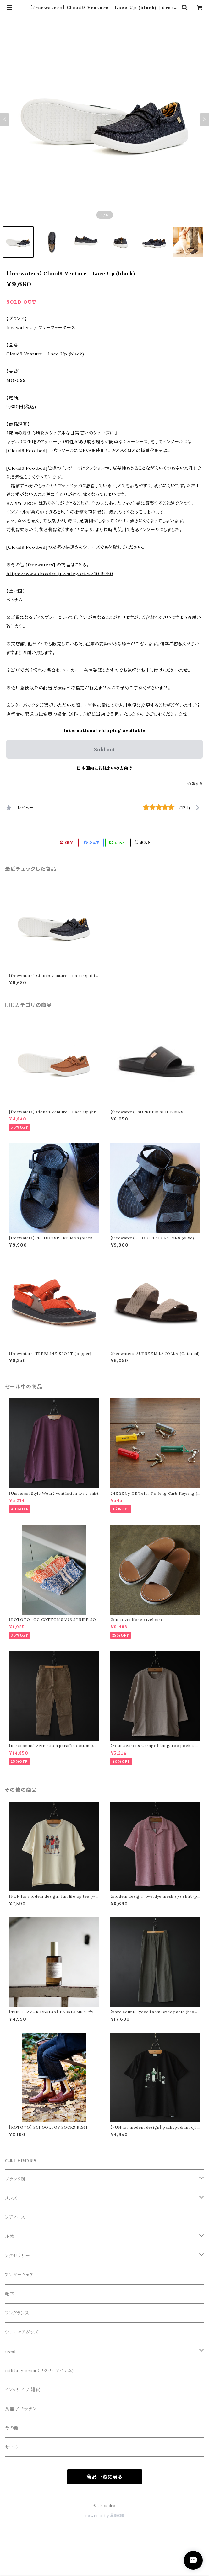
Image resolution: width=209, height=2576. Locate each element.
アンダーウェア (19, 2275)
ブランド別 (15, 2179)
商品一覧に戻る (104, 2477)
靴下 (9, 2294)
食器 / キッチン (21, 2409)
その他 (11, 2428)
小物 (9, 2236)
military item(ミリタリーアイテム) (39, 2370)
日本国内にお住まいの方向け (104, 768)
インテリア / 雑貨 (22, 2389)
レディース (15, 2217)
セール (11, 2447)
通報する (195, 783)
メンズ (11, 2198)
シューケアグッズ (21, 2332)
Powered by (104, 2515)
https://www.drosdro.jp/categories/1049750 (59, 573)
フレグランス (17, 2313)
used (10, 2351)
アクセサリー (17, 2255)
